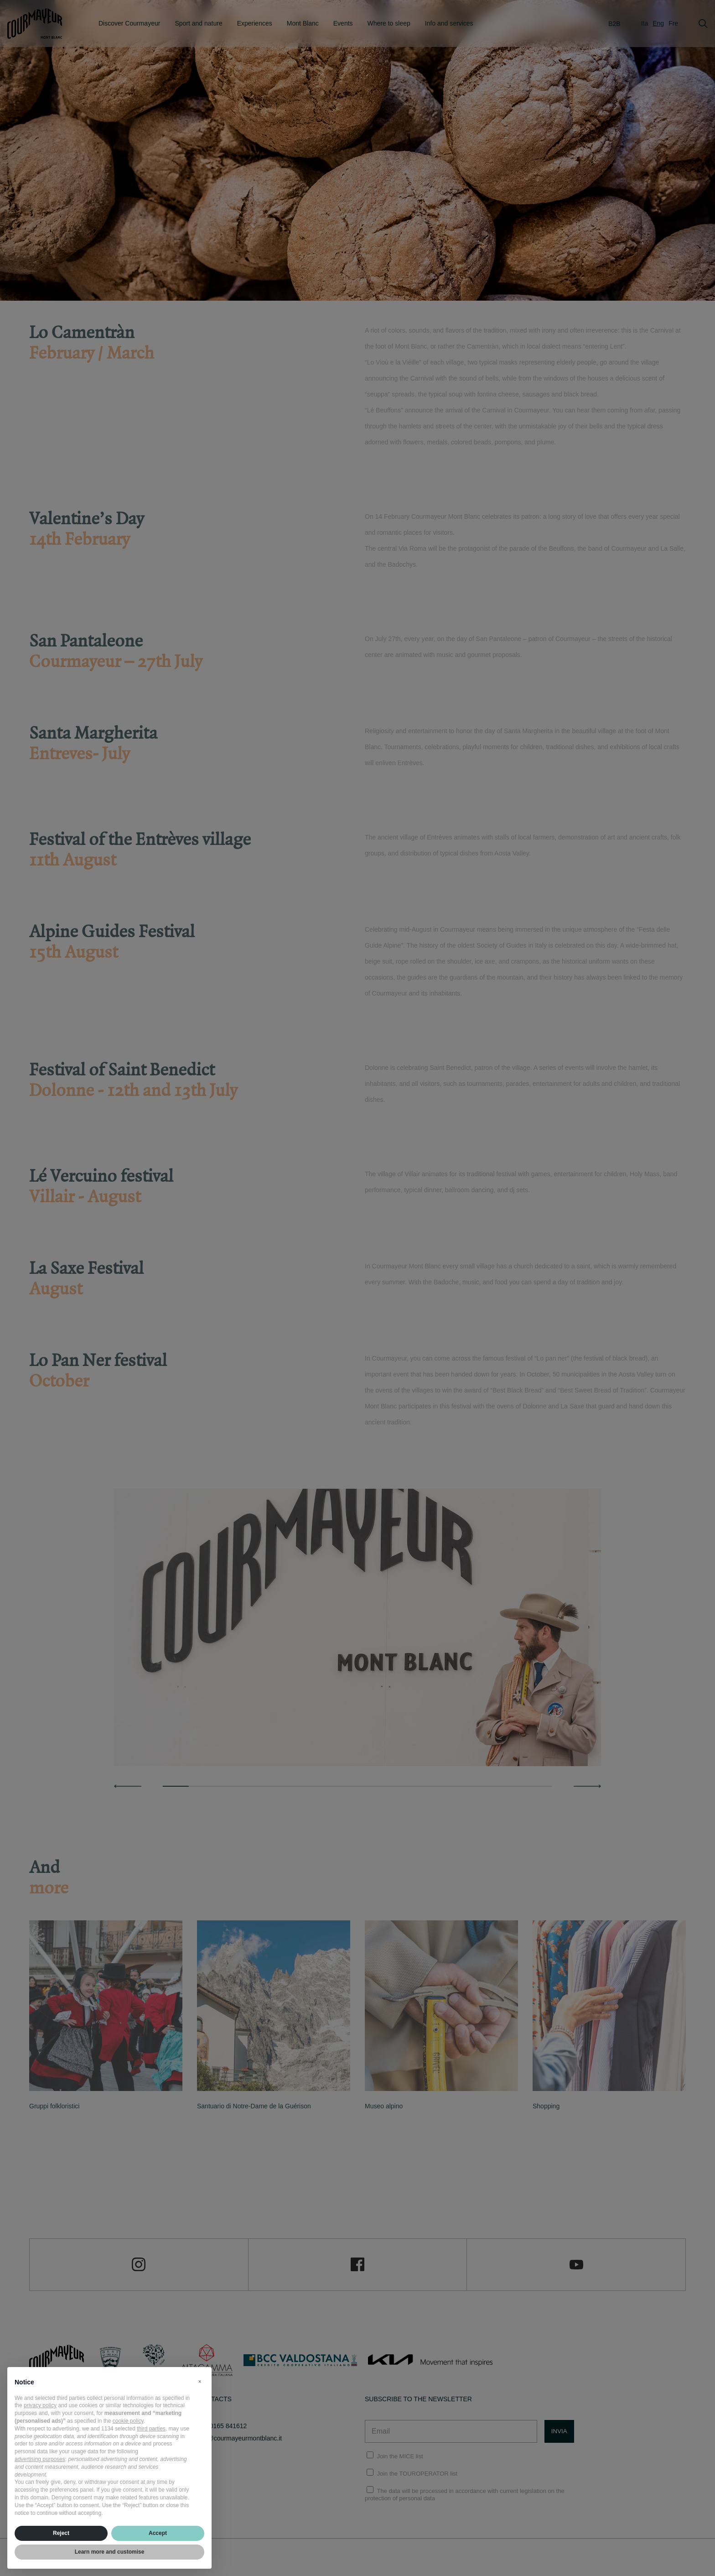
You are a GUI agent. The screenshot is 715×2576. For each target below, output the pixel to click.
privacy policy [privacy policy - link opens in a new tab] (40, 2405)
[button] (199, 2381)
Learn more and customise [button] (110, 2552)
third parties (151, 2428)
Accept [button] (158, 2533)
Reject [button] (61, 2533)
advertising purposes (40, 2459)
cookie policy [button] (128, 2421)
